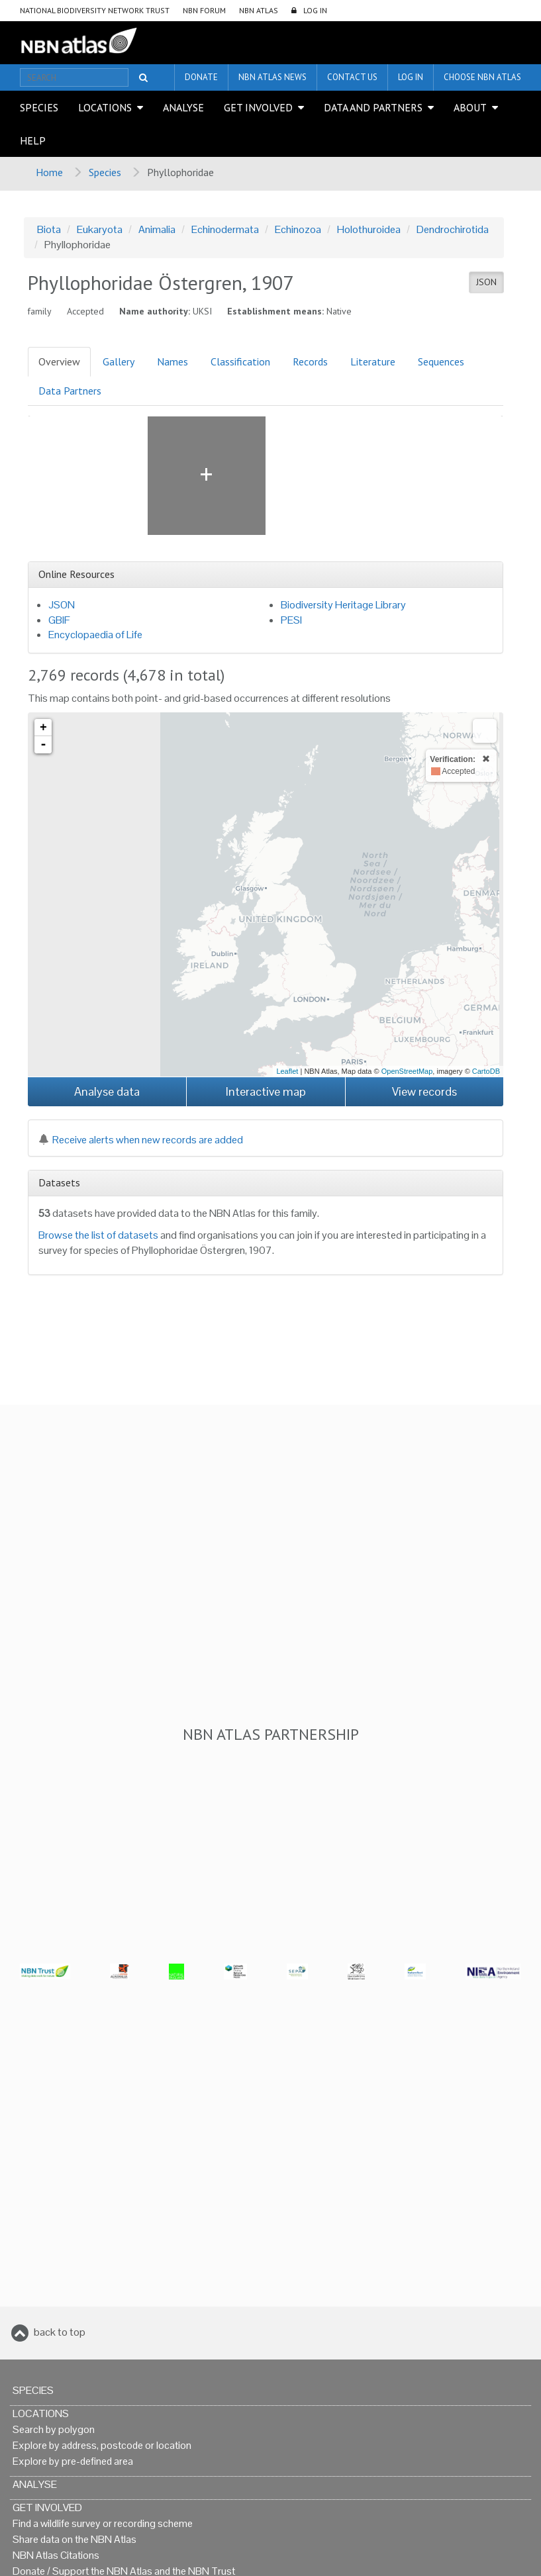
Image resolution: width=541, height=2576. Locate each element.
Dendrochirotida (453, 229)
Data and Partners (373, 107)
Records (310, 361)
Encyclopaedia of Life (95, 635)
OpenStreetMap (407, 1071)
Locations (105, 107)
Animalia (156, 229)
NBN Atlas (258, 10)
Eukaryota (100, 229)
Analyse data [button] (107, 1091)
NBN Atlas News (272, 77)
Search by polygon (54, 2429)
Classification (240, 361)
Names (172, 361)
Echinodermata (225, 229)
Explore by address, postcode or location (102, 2445)
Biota (49, 229)
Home (49, 172)
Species (39, 107)
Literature (372, 361)
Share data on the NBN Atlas (74, 2539)
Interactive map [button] (266, 1091)
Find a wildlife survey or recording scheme (103, 2523)
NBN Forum (204, 10)
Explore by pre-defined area (73, 2461)
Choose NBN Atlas (482, 77)
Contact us (352, 77)
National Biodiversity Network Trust (95, 10)
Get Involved (258, 107)
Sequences (441, 361)
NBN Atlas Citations (56, 2555)
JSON (486, 282)
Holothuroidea (369, 229)
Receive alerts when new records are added (140, 1140)
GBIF (59, 620)
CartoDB (486, 1071)
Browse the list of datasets (98, 1235)
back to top (59, 2332)
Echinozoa (298, 229)
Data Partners (69, 390)
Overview (59, 361)
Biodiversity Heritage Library (343, 605)
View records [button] (424, 1091)
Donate (201, 77)
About (470, 107)
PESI (291, 620)
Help (33, 140)
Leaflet (287, 1071)
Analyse (183, 107)
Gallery (118, 361)
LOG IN (315, 10)
